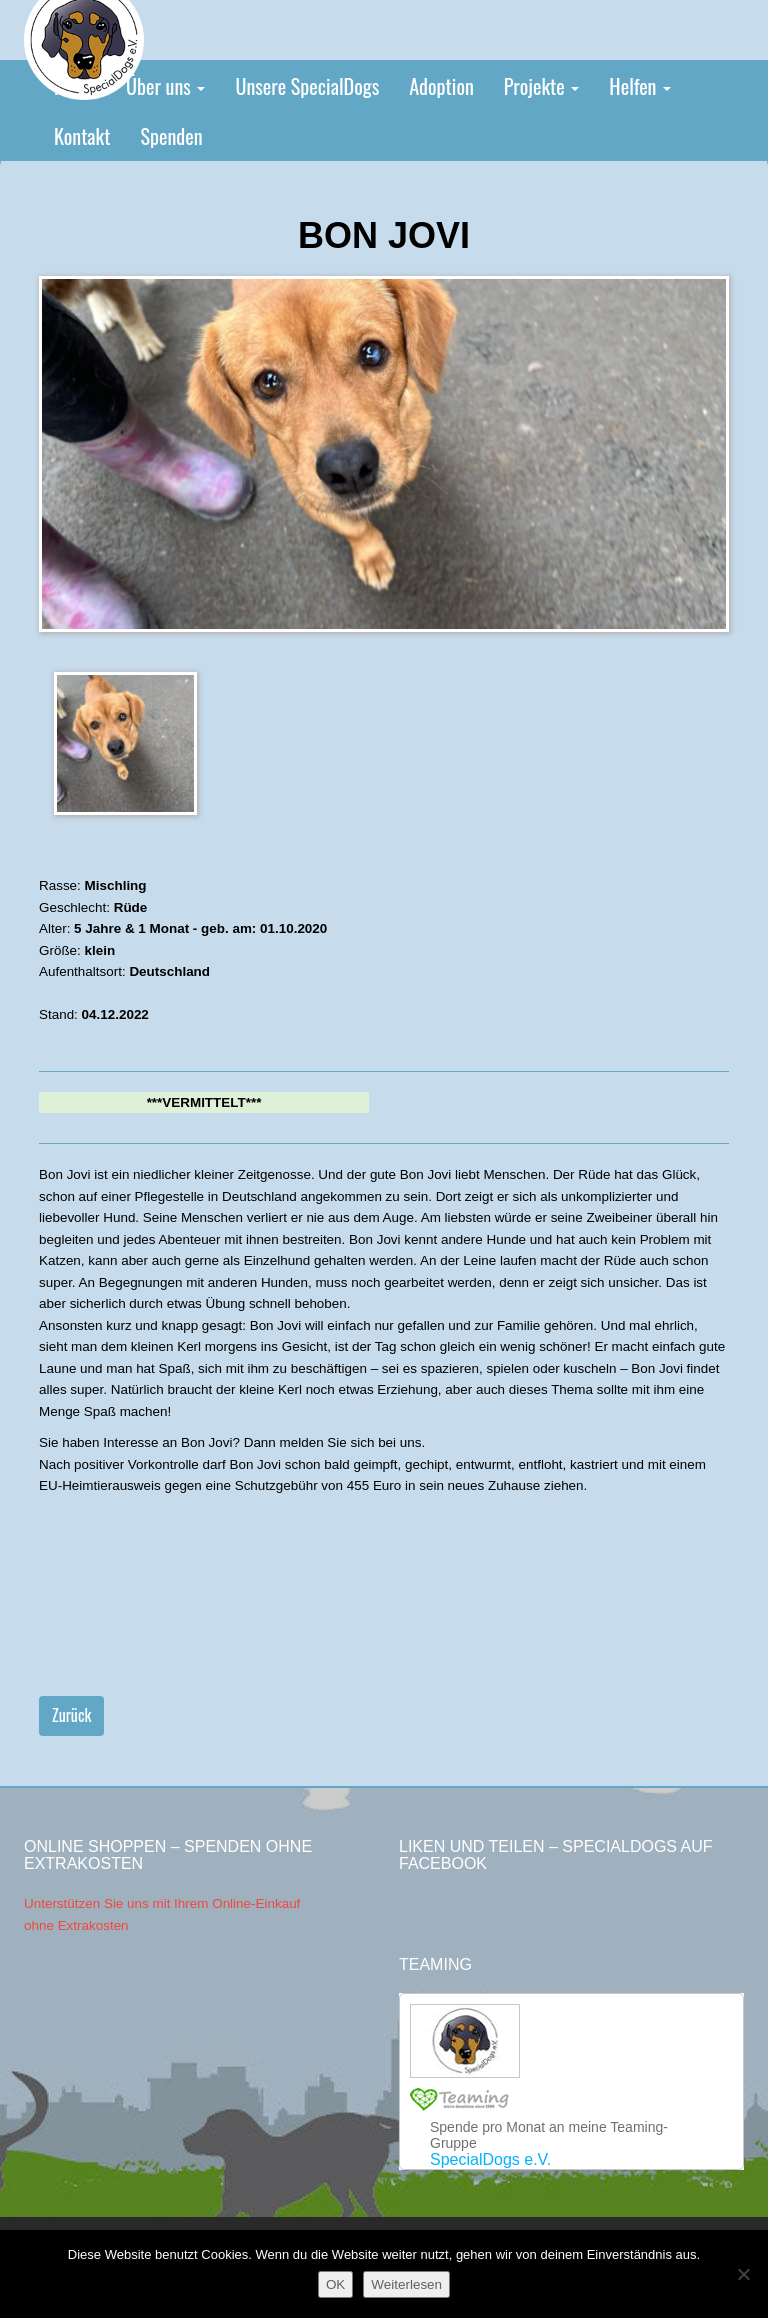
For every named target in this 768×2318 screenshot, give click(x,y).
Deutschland (169, 971)
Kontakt (82, 136)
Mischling (116, 885)
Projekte (542, 86)
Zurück (71, 1715)
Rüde (131, 907)
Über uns (165, 86)
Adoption (441, 86)
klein (100, 950)
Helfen (640, 86)
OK (335, 2284)
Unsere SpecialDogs (307, 86)
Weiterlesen (406, 2284)
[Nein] (743, 2274)
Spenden (171, 136)
